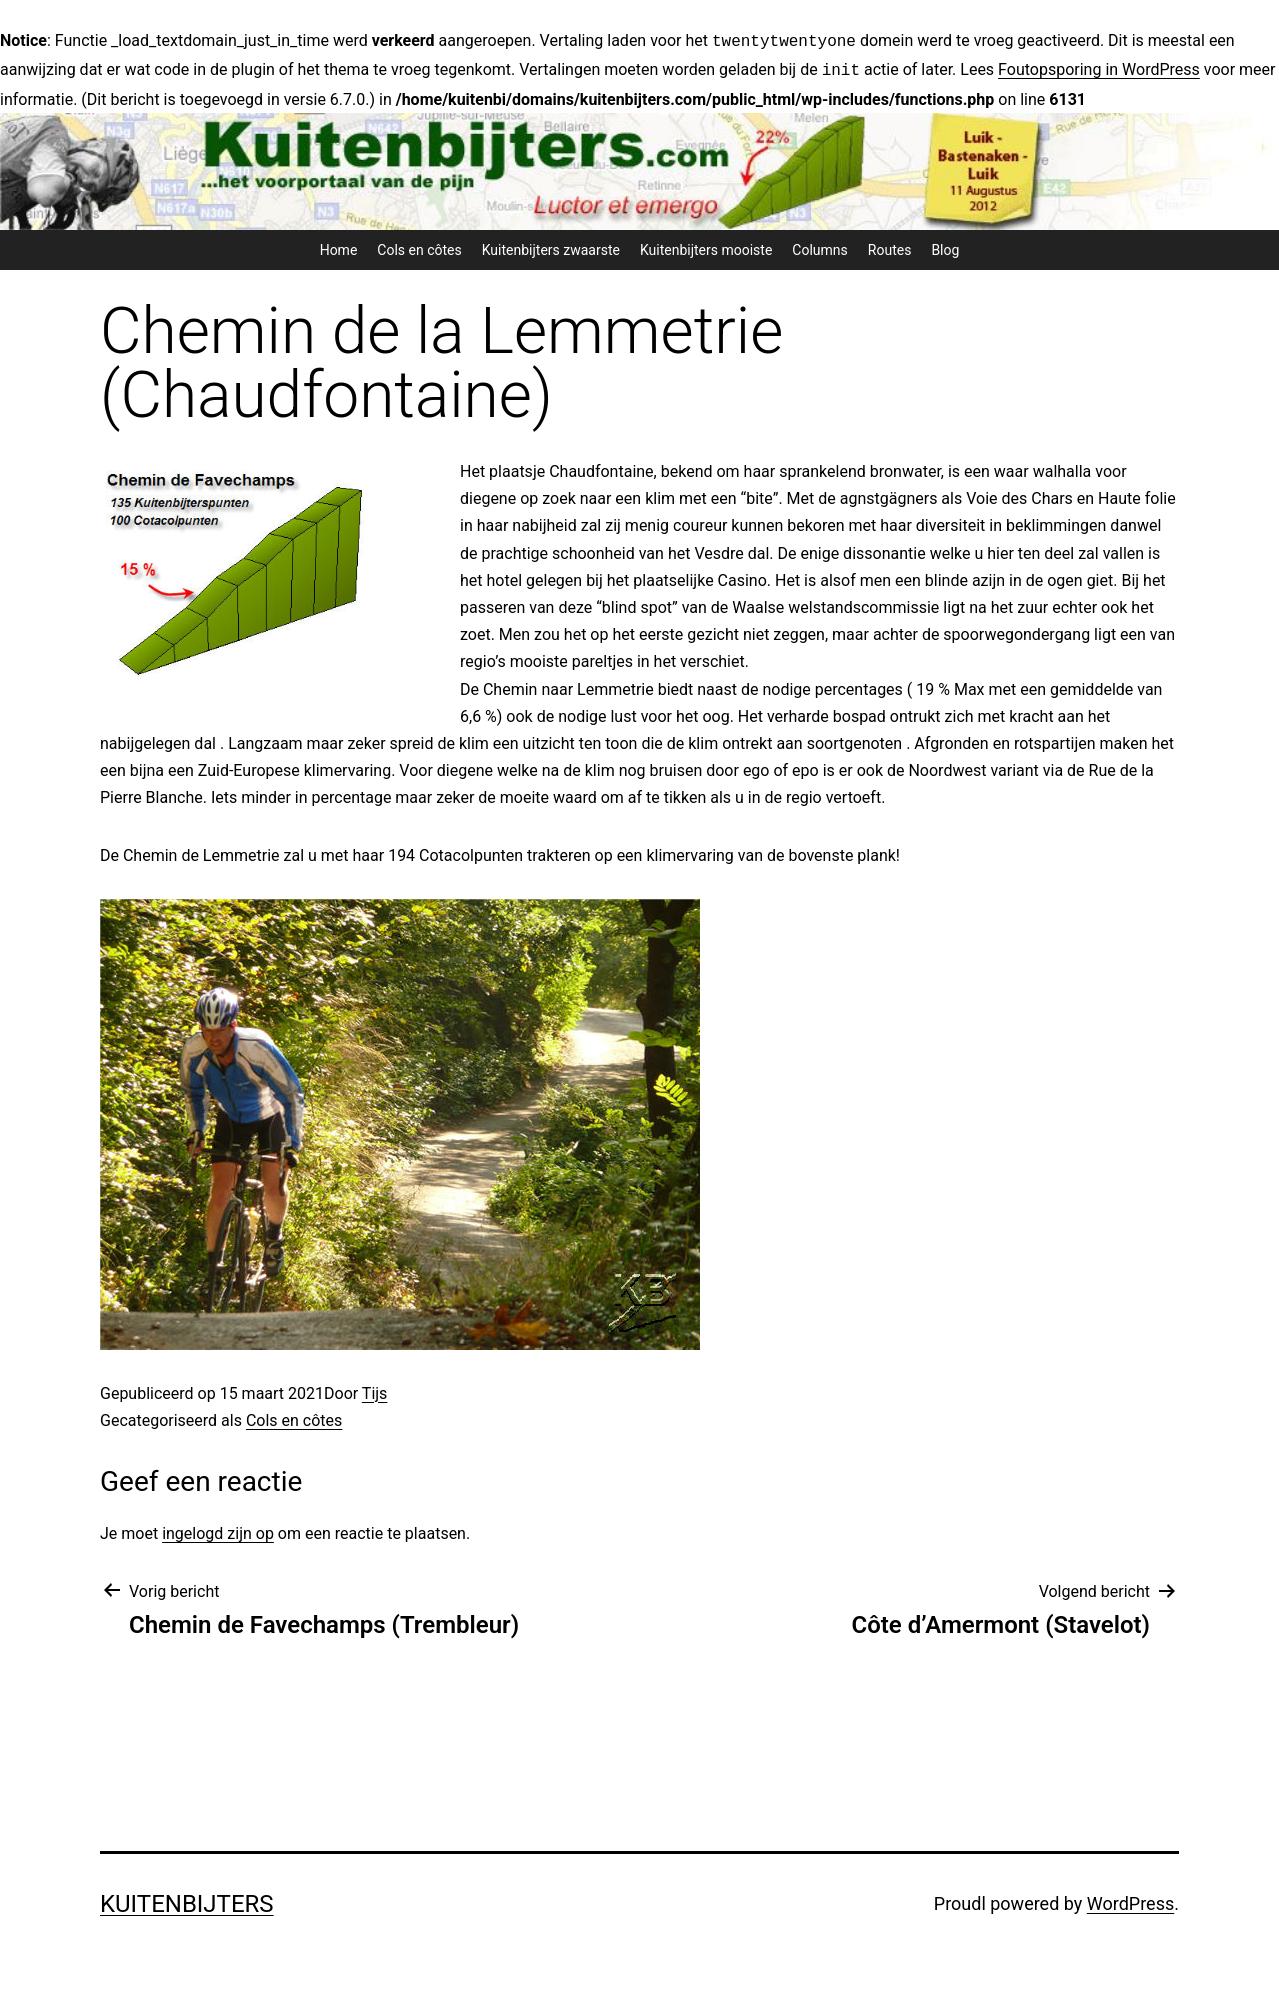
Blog (945, 246)
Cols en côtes (419, 246)
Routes (890, 246)
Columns (819, 246)
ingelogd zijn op (218, 1529)
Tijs (375, 1389)
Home (339, 246)
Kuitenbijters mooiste (706, 246)
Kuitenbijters (187, 1900)
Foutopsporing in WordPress (1099, 67)
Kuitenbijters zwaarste (551, 246)
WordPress (1130, 1899)
